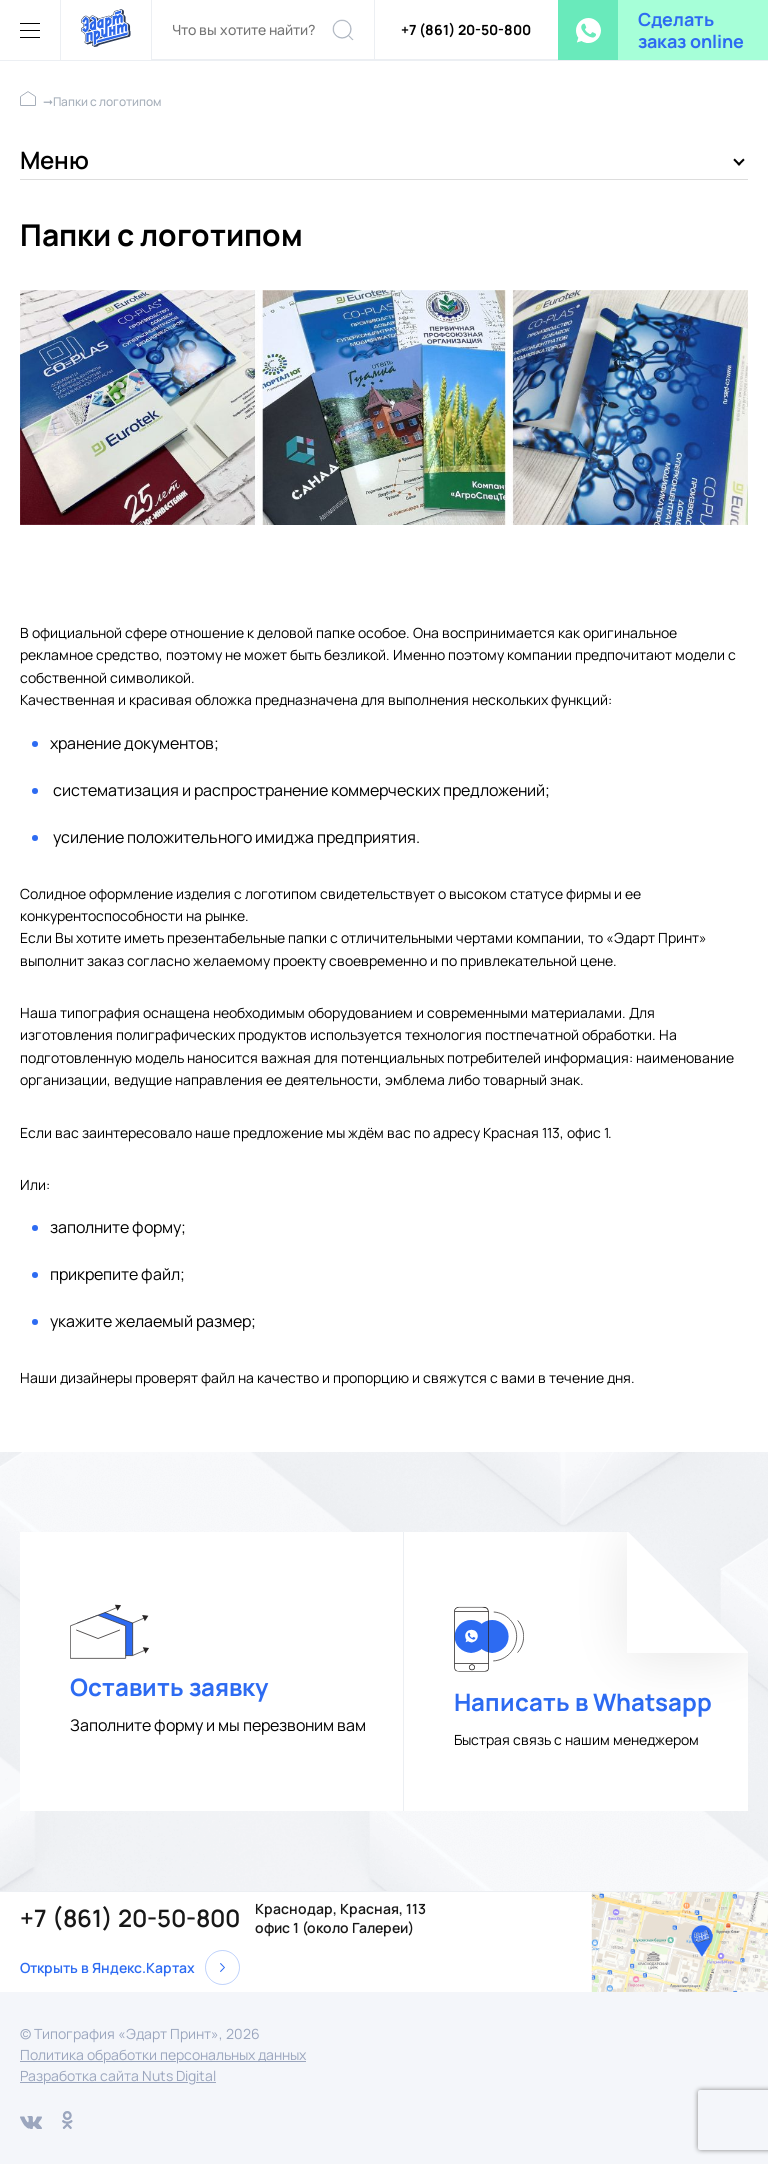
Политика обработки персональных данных (163, 2054)
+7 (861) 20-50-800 (466, 29)
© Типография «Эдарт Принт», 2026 (140, 2033)
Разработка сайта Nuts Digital (118, 2075)
